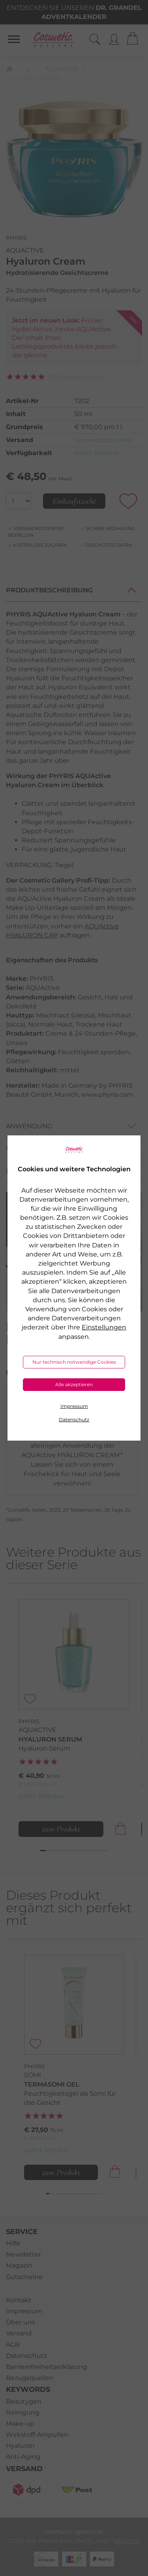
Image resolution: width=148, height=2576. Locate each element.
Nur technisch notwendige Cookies (74, 1362)
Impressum (74, 1406)
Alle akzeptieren (74, 1384)
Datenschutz (74, 1419)
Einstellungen (104, 1327)
